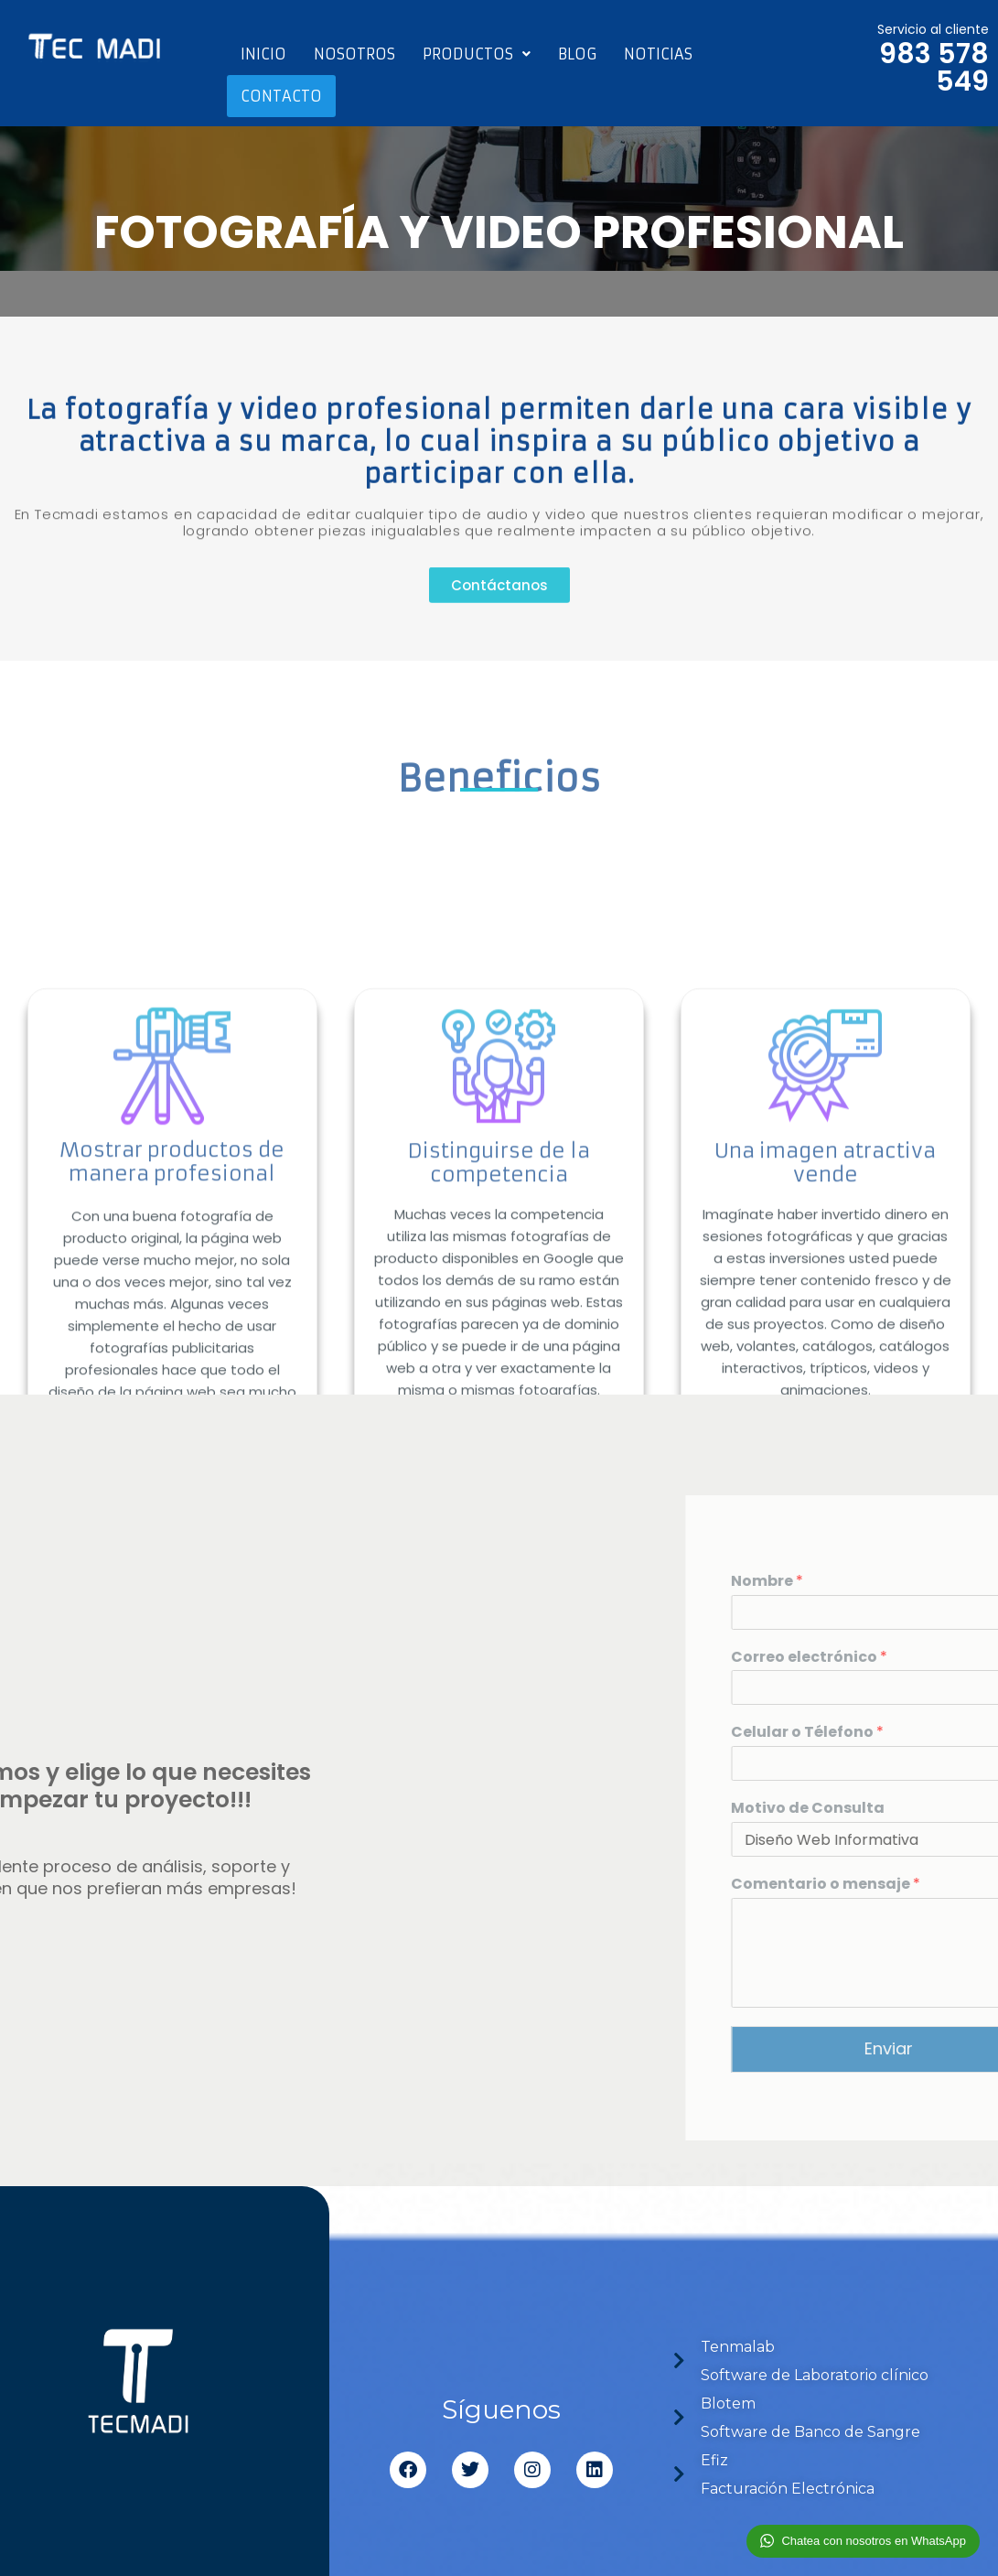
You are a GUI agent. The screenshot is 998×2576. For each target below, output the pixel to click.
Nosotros (354, 54)
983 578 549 (934, 68)
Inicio (263, 54)
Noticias (658, 54)
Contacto (281, 96)
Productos (477, 54)
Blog (577, 54)
